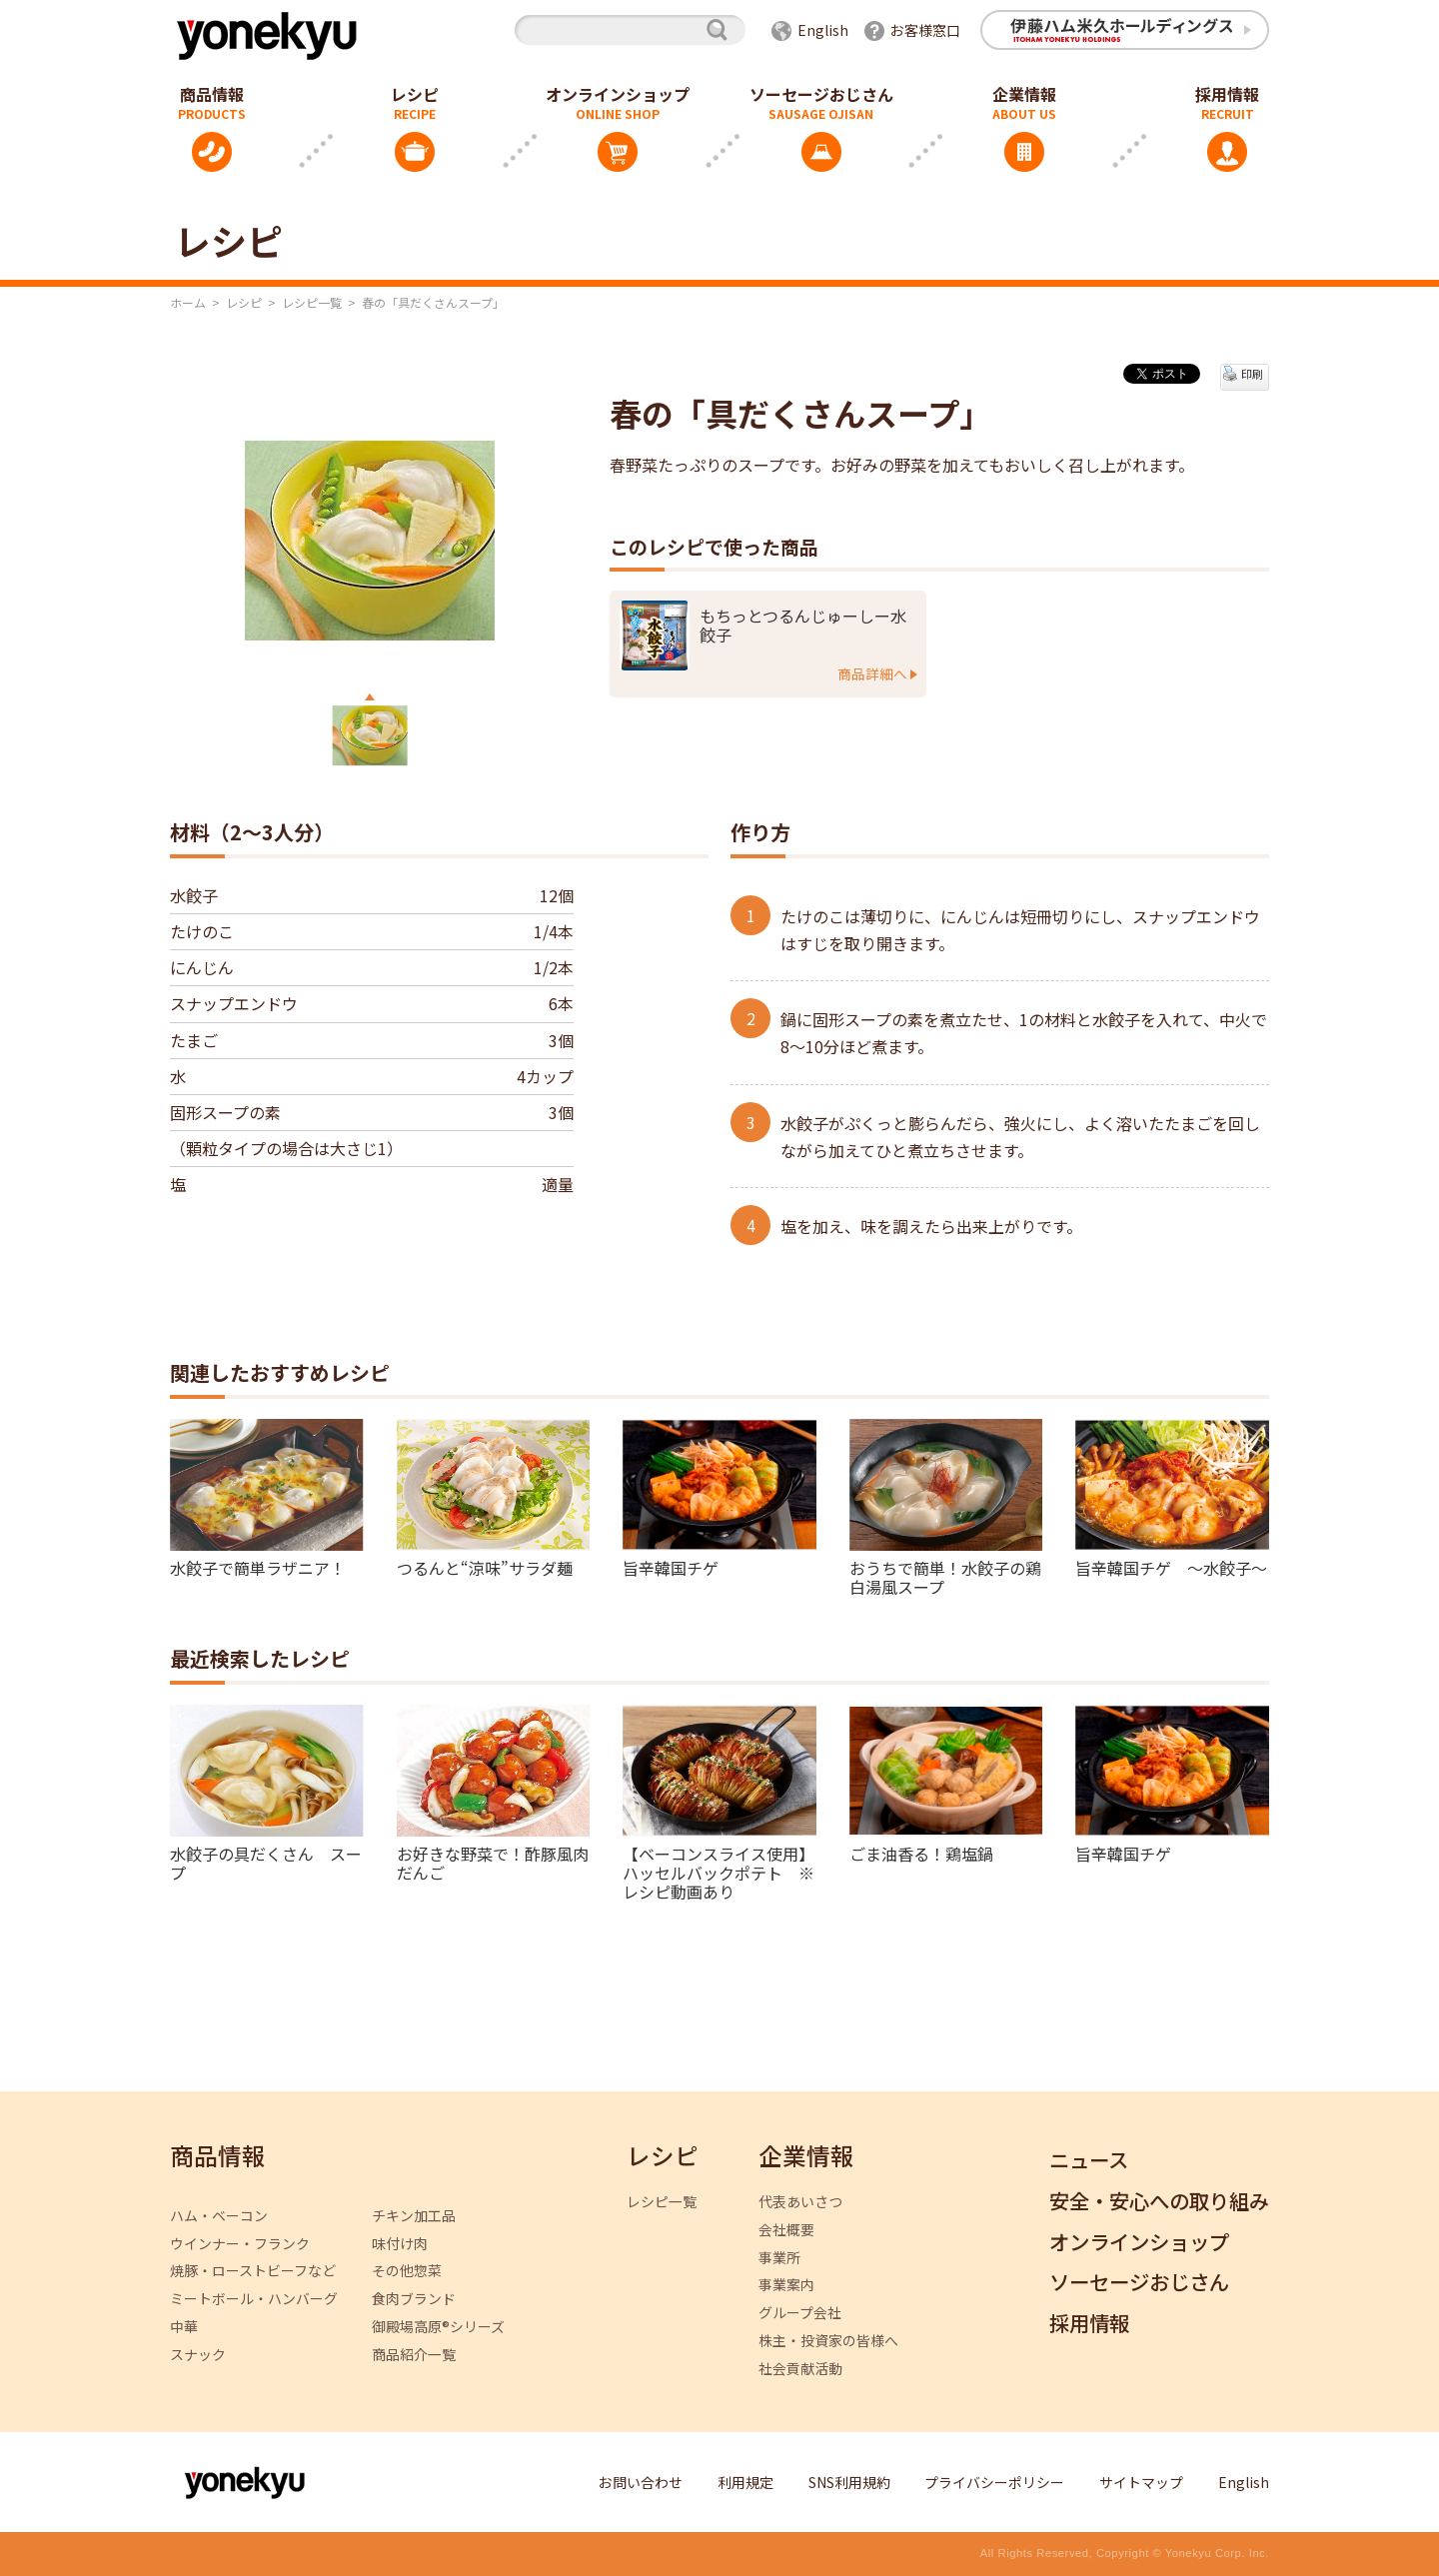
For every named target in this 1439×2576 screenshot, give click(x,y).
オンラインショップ (618, 94)
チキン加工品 (414, 2215)
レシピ (415, 94)
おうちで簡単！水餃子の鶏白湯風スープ (945, 1576)
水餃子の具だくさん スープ (266, 1862)
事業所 (779, 2257)
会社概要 (786, 2229)
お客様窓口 (925, 30)
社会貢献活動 (800, 2368)
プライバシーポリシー (994, 2482)
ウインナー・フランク (240, 2243)
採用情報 (1227, 94)
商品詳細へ (872, 673)
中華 (184, 2326)
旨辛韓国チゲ (671, 1567)
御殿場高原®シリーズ (438, 2326)
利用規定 (745, 2482)
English (822, 30)
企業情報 (1024, 94)
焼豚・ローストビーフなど (253, 2270)
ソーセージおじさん (821, 94)
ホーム (188, 302)
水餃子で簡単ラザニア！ (258, 1567)
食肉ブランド (414, 2298)
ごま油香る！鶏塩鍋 (921, 1853)
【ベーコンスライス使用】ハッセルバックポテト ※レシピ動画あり (718, 1872)
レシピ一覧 (312, 302)
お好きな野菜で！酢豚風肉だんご (493, 1862)
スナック (198, 2354)
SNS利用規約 (849, 2482)
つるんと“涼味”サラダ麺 (485, 1567)
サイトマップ (1141, 2482)
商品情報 (212, 94)
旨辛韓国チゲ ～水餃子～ (1171, 1567)
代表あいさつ (800, 2201)
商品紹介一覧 (414, 2354)
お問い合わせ (641, 2482)
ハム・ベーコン (219, 2215)
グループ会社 (799, 2312)
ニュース (1088, 2160)
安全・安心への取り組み (1159, 2201)
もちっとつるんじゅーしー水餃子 (803, 625)
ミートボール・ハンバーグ (254, 2298)
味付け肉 (400, 2243)
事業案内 (786, 2284)
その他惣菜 (407, 2270)
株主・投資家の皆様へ (828, 2340)
